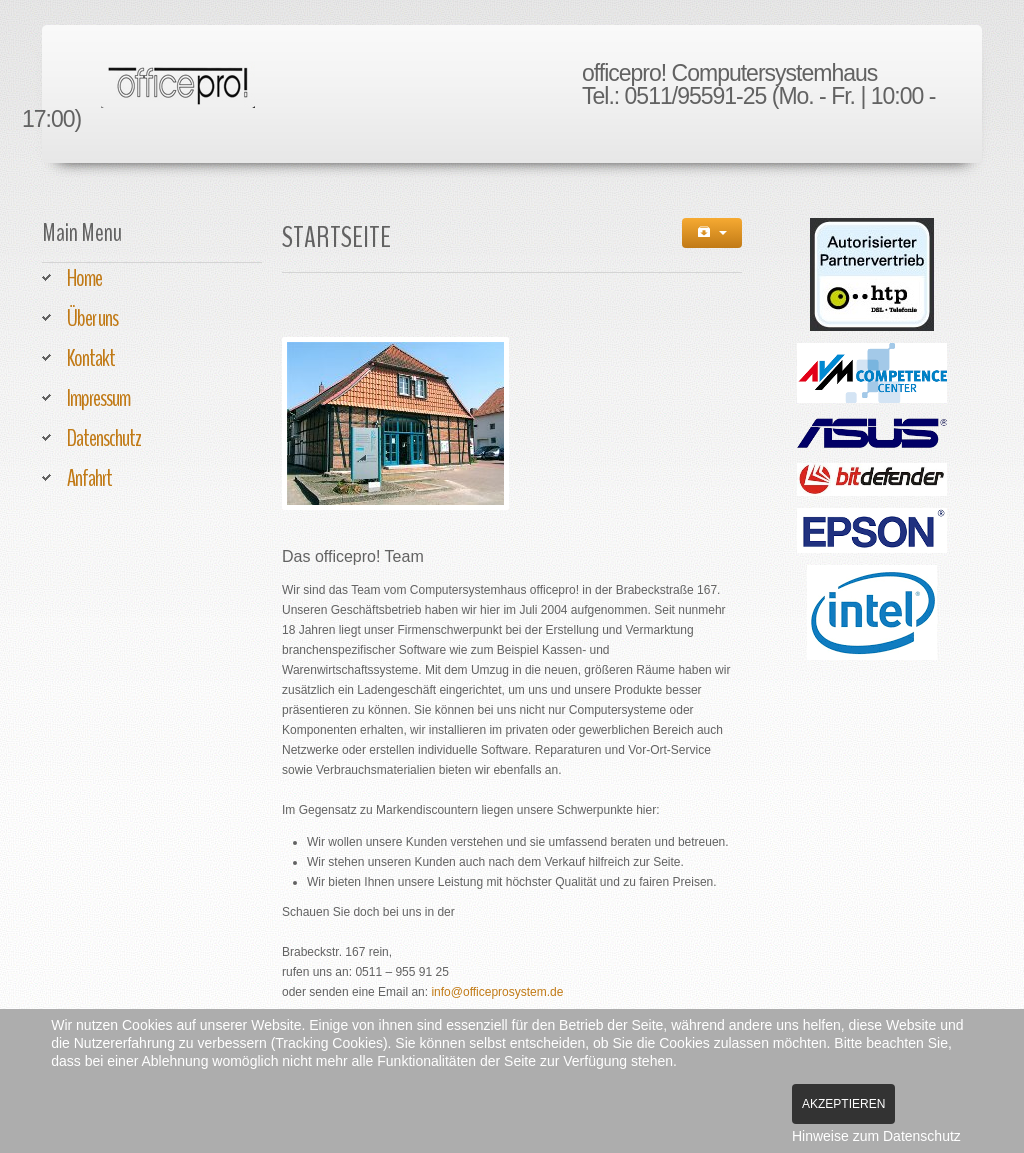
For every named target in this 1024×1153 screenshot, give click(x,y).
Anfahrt (89, 478)
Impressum (98, 398)
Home (84, 278)
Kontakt (91, 358)
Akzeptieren (843, 1104)
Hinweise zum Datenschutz (876, 1136)
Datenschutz (104, 438)
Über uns (92, 318)
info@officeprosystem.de (497, 992)
